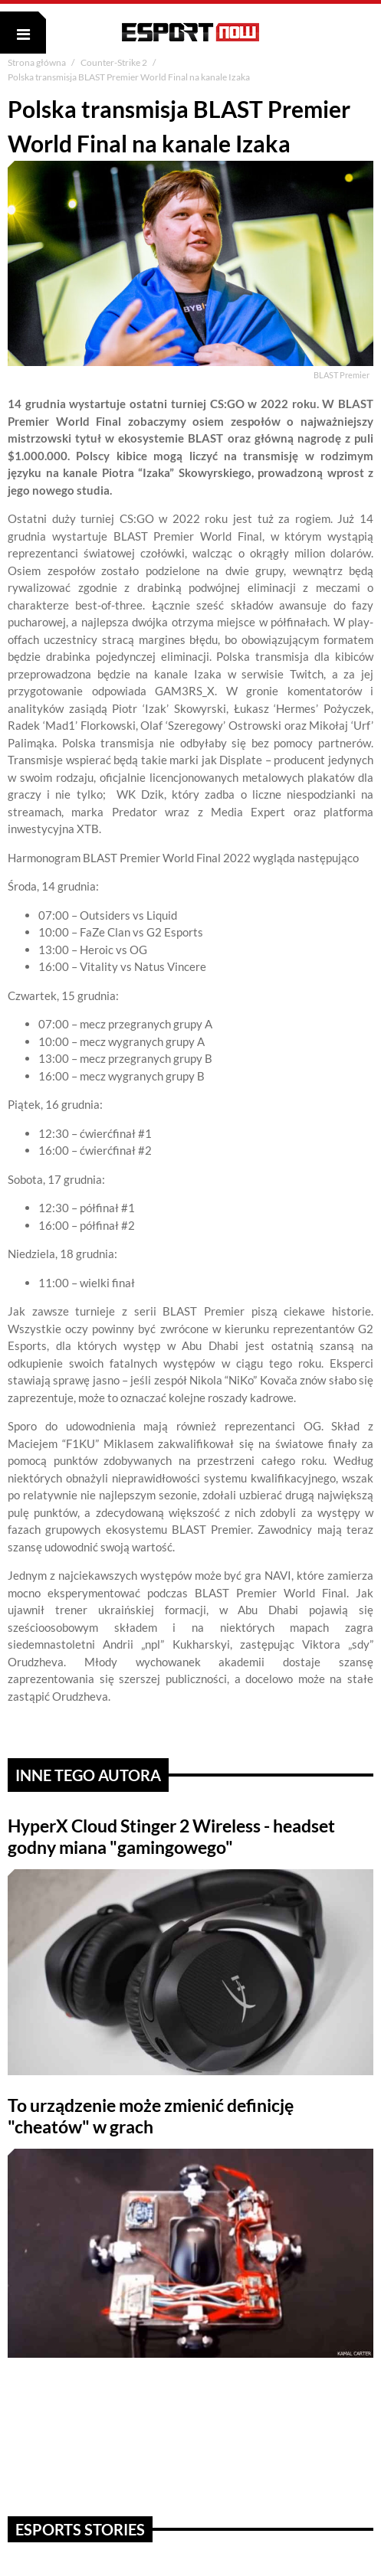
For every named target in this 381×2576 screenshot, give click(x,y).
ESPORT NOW (190, 32)
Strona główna (37, 62)
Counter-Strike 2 (114, 62)
